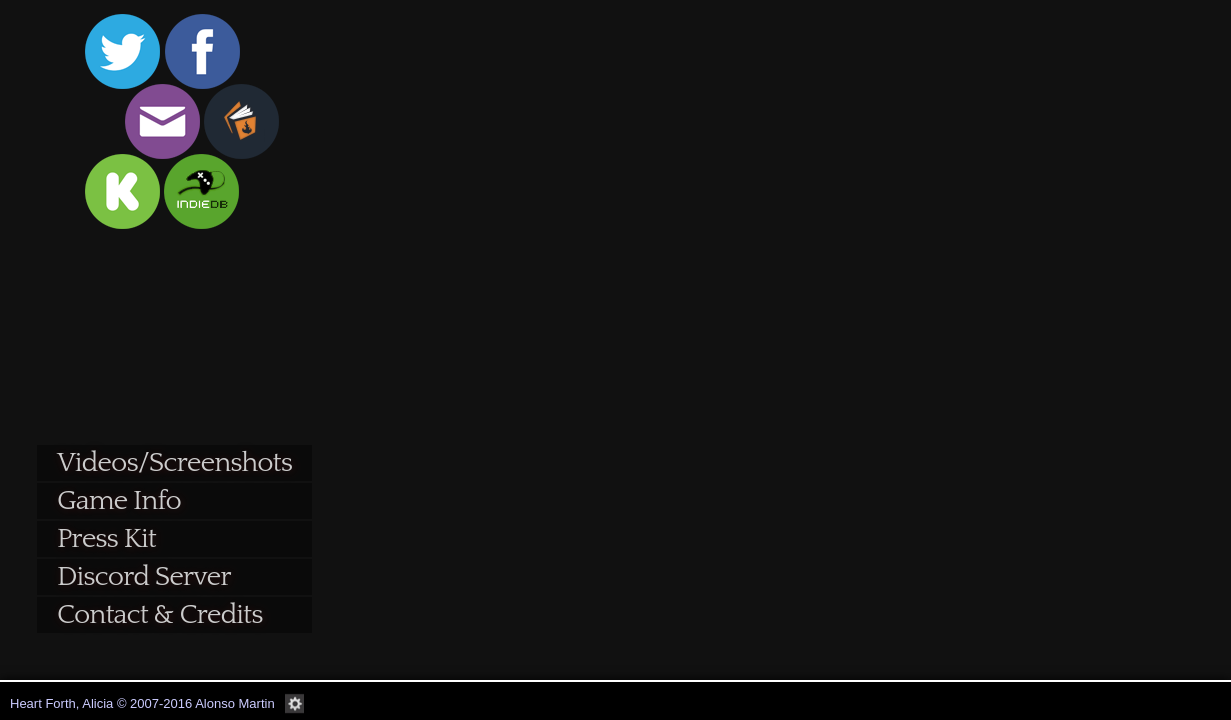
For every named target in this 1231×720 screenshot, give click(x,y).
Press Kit (106, 538)
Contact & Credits (159, 614)
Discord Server (144, 576)
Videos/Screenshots (174, 462)
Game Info (119, 500)
